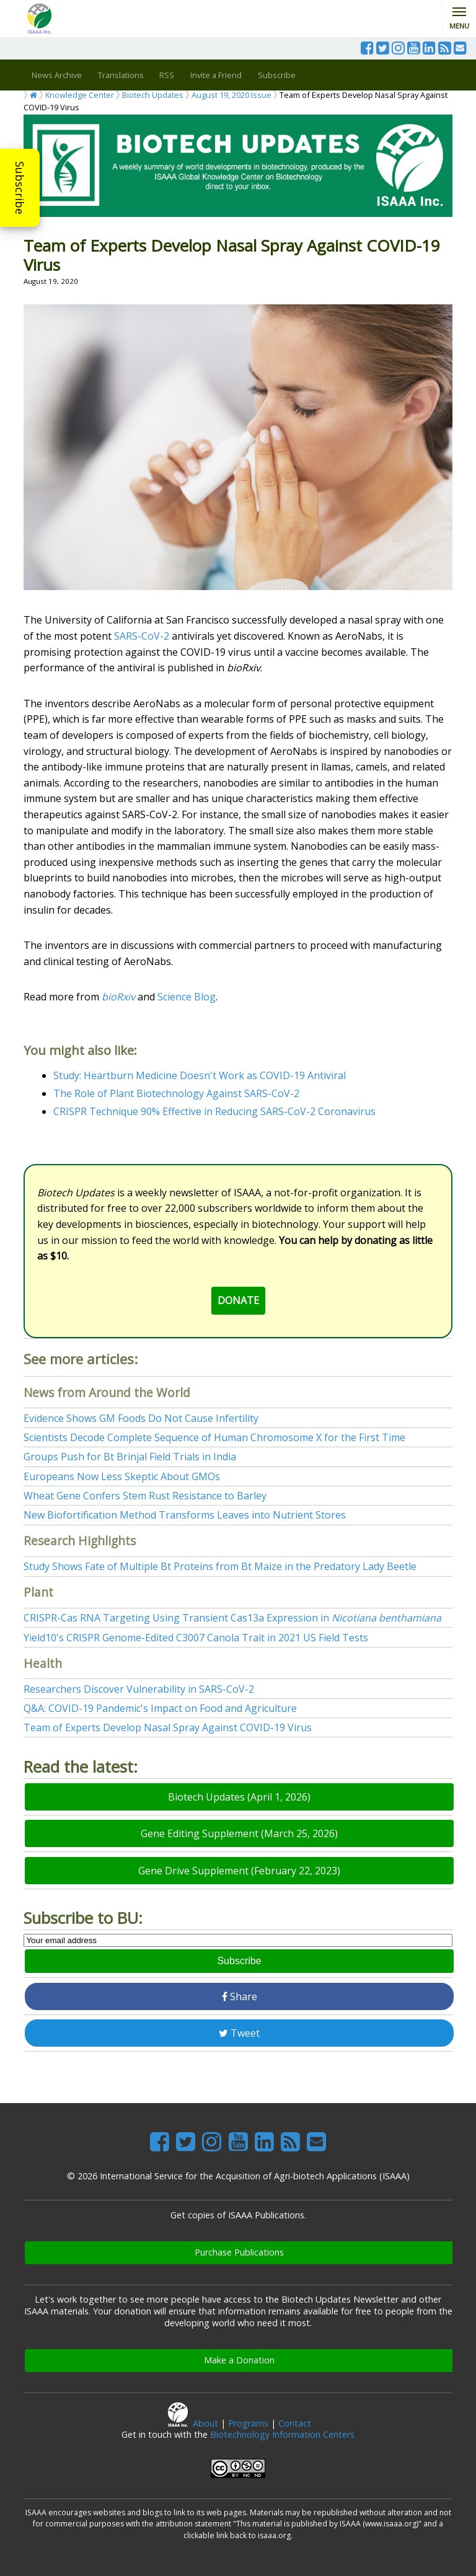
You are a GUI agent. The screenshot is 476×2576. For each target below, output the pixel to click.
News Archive (57, 75)
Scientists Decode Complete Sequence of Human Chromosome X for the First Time (214, 1437)
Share (239, 1996)
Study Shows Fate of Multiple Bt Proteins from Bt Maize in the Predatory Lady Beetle (220, 1566)
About (205, 2423)
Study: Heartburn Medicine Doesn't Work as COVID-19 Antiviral (199, 1075)
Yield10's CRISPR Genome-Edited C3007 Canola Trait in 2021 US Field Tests (196, 1637)
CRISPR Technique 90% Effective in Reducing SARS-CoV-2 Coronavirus (214, 1111)
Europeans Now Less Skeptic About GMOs (122, 1476)
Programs (248, 2423)
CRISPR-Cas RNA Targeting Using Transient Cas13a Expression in (232, 1618)
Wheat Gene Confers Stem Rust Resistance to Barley (145, 1495)
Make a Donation (239, 2360)
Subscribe (19, 187)
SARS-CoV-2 (141, 636)
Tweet (239, 2033)
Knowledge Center (79, 94)
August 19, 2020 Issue (231, 94)
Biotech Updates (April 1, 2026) (239, 1797)
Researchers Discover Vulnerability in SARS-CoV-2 (139, 1689)
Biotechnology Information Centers (282, 2434)
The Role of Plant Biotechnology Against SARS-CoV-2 (176, 1093)
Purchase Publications (239, 2252)
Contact (294, 2423)
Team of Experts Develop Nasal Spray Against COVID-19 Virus (168, 1727)
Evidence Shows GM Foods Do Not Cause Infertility (141, 1418)
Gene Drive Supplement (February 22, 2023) (239, 1870)
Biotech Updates (152, 94)
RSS (166, 75)
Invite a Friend (216, 75)
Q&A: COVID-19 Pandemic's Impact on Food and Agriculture (160, 1708)
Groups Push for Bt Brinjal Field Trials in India (130, 1456)
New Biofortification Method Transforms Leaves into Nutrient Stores (185, 1515)
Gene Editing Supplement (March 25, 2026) (239, 1833)
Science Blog (186, 996)
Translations (121, 75)
